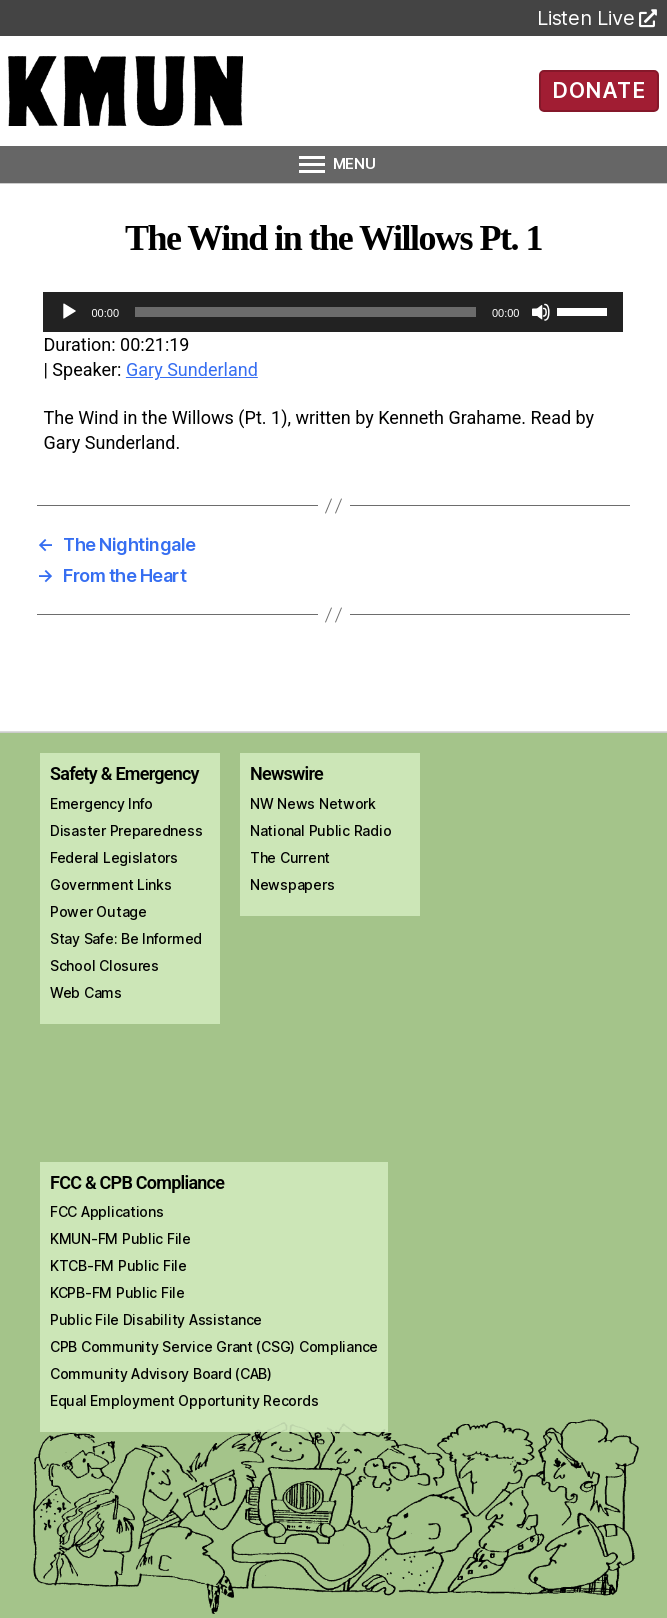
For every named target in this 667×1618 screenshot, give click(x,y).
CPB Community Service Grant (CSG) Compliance (214, 1346)
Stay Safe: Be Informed (126, 938)
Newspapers (292, 884)
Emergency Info (101, 803)
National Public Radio (320, 830)
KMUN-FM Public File (120, 1238)
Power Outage (98, 911)
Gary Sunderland (192, 369)
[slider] (305, 312)
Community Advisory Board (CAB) (161, 1373)
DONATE (598, 90)
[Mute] (541, 312)
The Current (290, 857)
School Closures (104, 965)
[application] (333, 312)
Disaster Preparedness (126, 830)
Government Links (111, 884)
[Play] (69, 312)
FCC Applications (107, 1211)
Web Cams (86, 992)
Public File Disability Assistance (156, 1319)
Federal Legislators (114, 857)
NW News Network (313, 803)
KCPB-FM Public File (117, 1292)
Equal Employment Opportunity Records (184, 1400)
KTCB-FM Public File (118, 1265)
